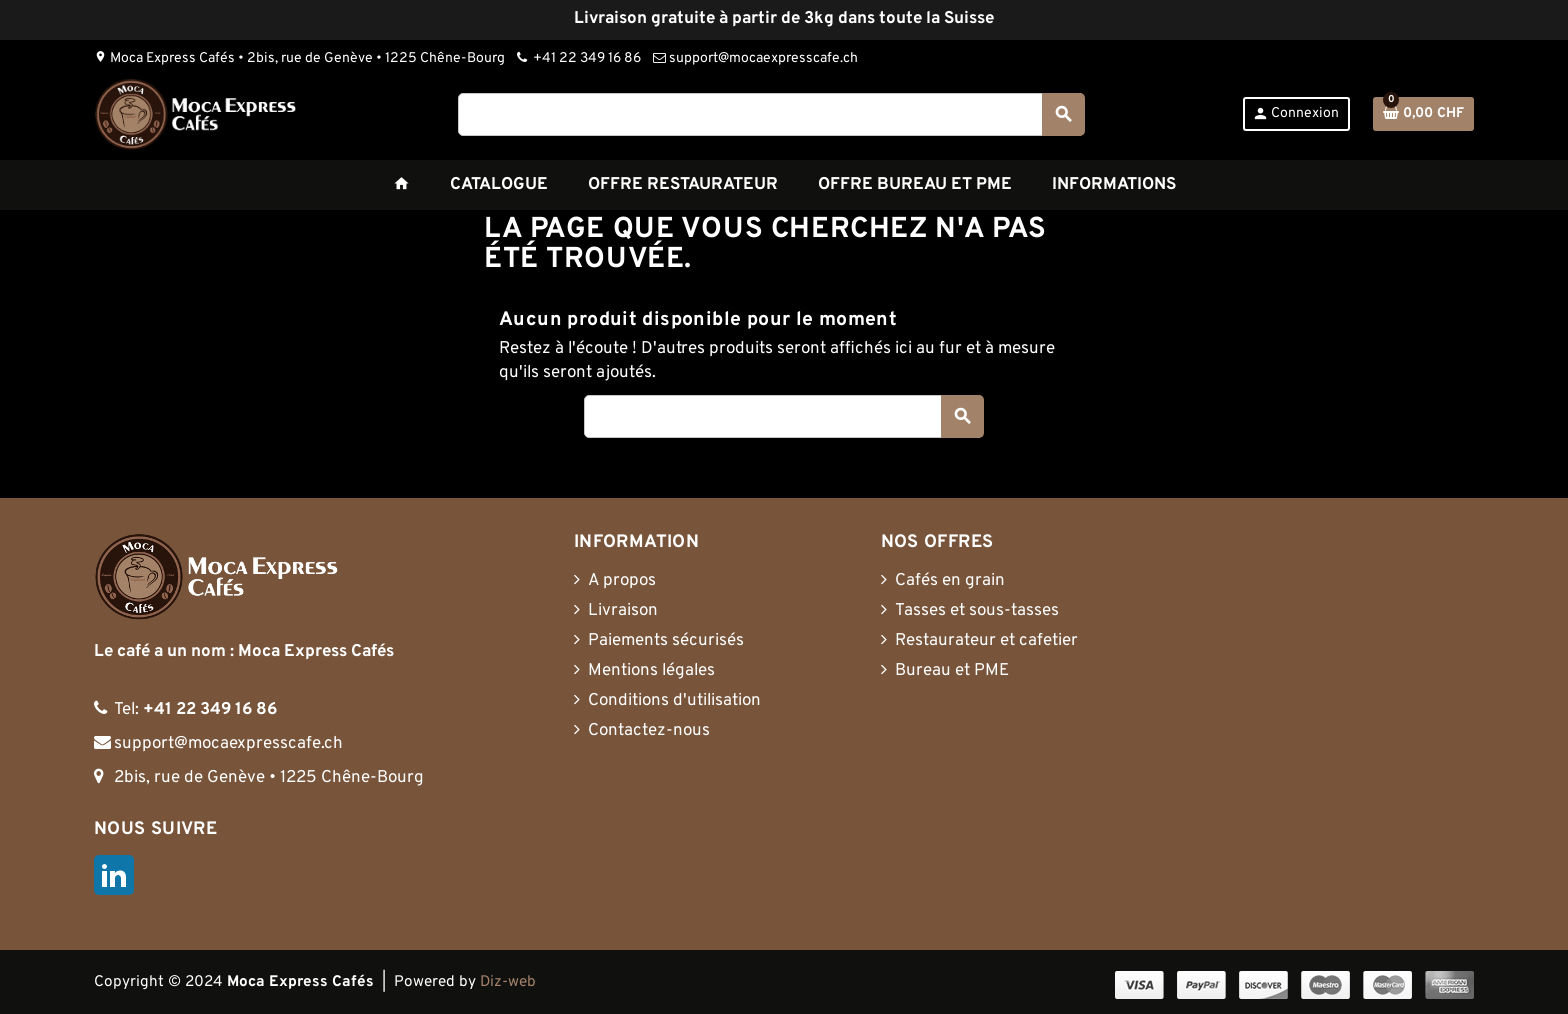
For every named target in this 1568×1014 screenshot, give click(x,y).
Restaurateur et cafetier (986, 641)
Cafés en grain (950, 581)
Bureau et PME (952, 671)
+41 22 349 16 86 (579, 58)
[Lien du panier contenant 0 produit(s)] (1423, 114)
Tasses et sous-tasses (977, 611)
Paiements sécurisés (666, 641)
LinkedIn (114, 875)
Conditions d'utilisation (674, 701)
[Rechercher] (771, 114)
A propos (622, 581)
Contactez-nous (649, 731)
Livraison (623, 611)
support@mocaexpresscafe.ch (755, 58)
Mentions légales (651, 671)
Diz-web (508, 982)
